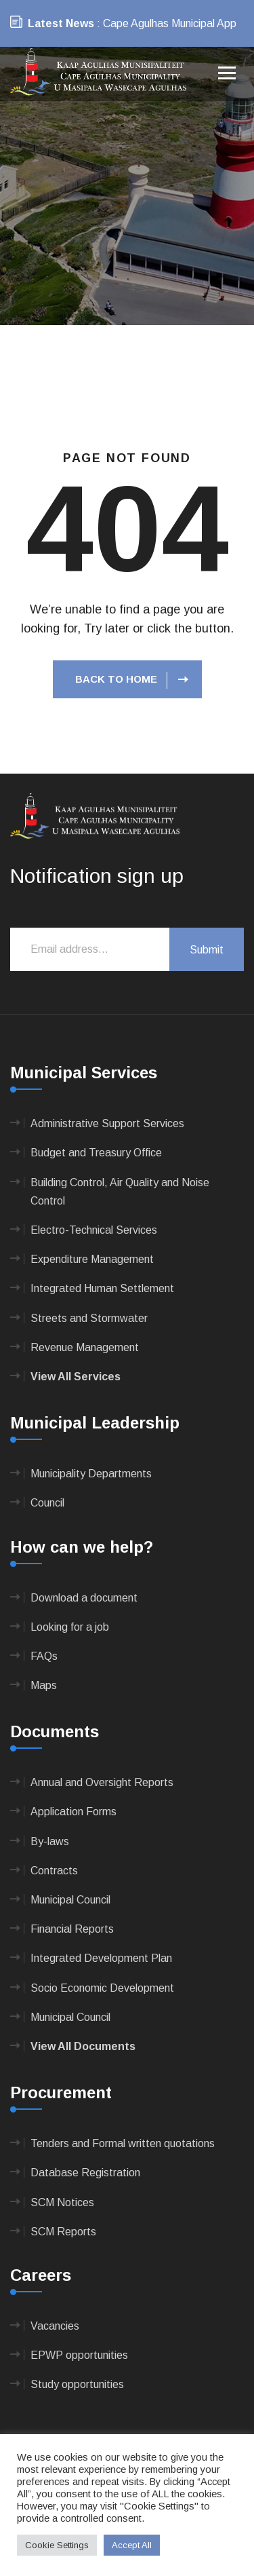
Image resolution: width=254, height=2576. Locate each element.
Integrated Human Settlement (102, 1288)
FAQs (44, 1656)
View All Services (75, 1376)
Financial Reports (72, 1929)
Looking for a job (69, 1627)
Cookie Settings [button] (57, 2545)
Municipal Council (70, 1900)
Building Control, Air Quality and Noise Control (119, 1192)
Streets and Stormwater (89, 1318)
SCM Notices (62, 2202)
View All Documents (82, 2046)
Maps (43, 1685)
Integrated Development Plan (101, 1958)
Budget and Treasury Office (96, 1152)
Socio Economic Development (102, 1988)
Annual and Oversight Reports (101, 1782)
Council (47, 1503)
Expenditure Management (92, 1259)
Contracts (54, 1870)
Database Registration (85, 2172)
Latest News (61, 23)
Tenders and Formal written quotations (122, 2143)
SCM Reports (63, 2231)
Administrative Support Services (107, 1123)
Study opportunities (77, 2384)
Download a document (83, 1598)
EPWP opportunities (79, 2355)
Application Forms (73, 1811)
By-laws (49, 1841)
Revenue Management (84, 1347)
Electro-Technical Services (93, 1230)
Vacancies (54, 2326)
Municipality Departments (91, 1473)
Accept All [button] (132, 2545)
